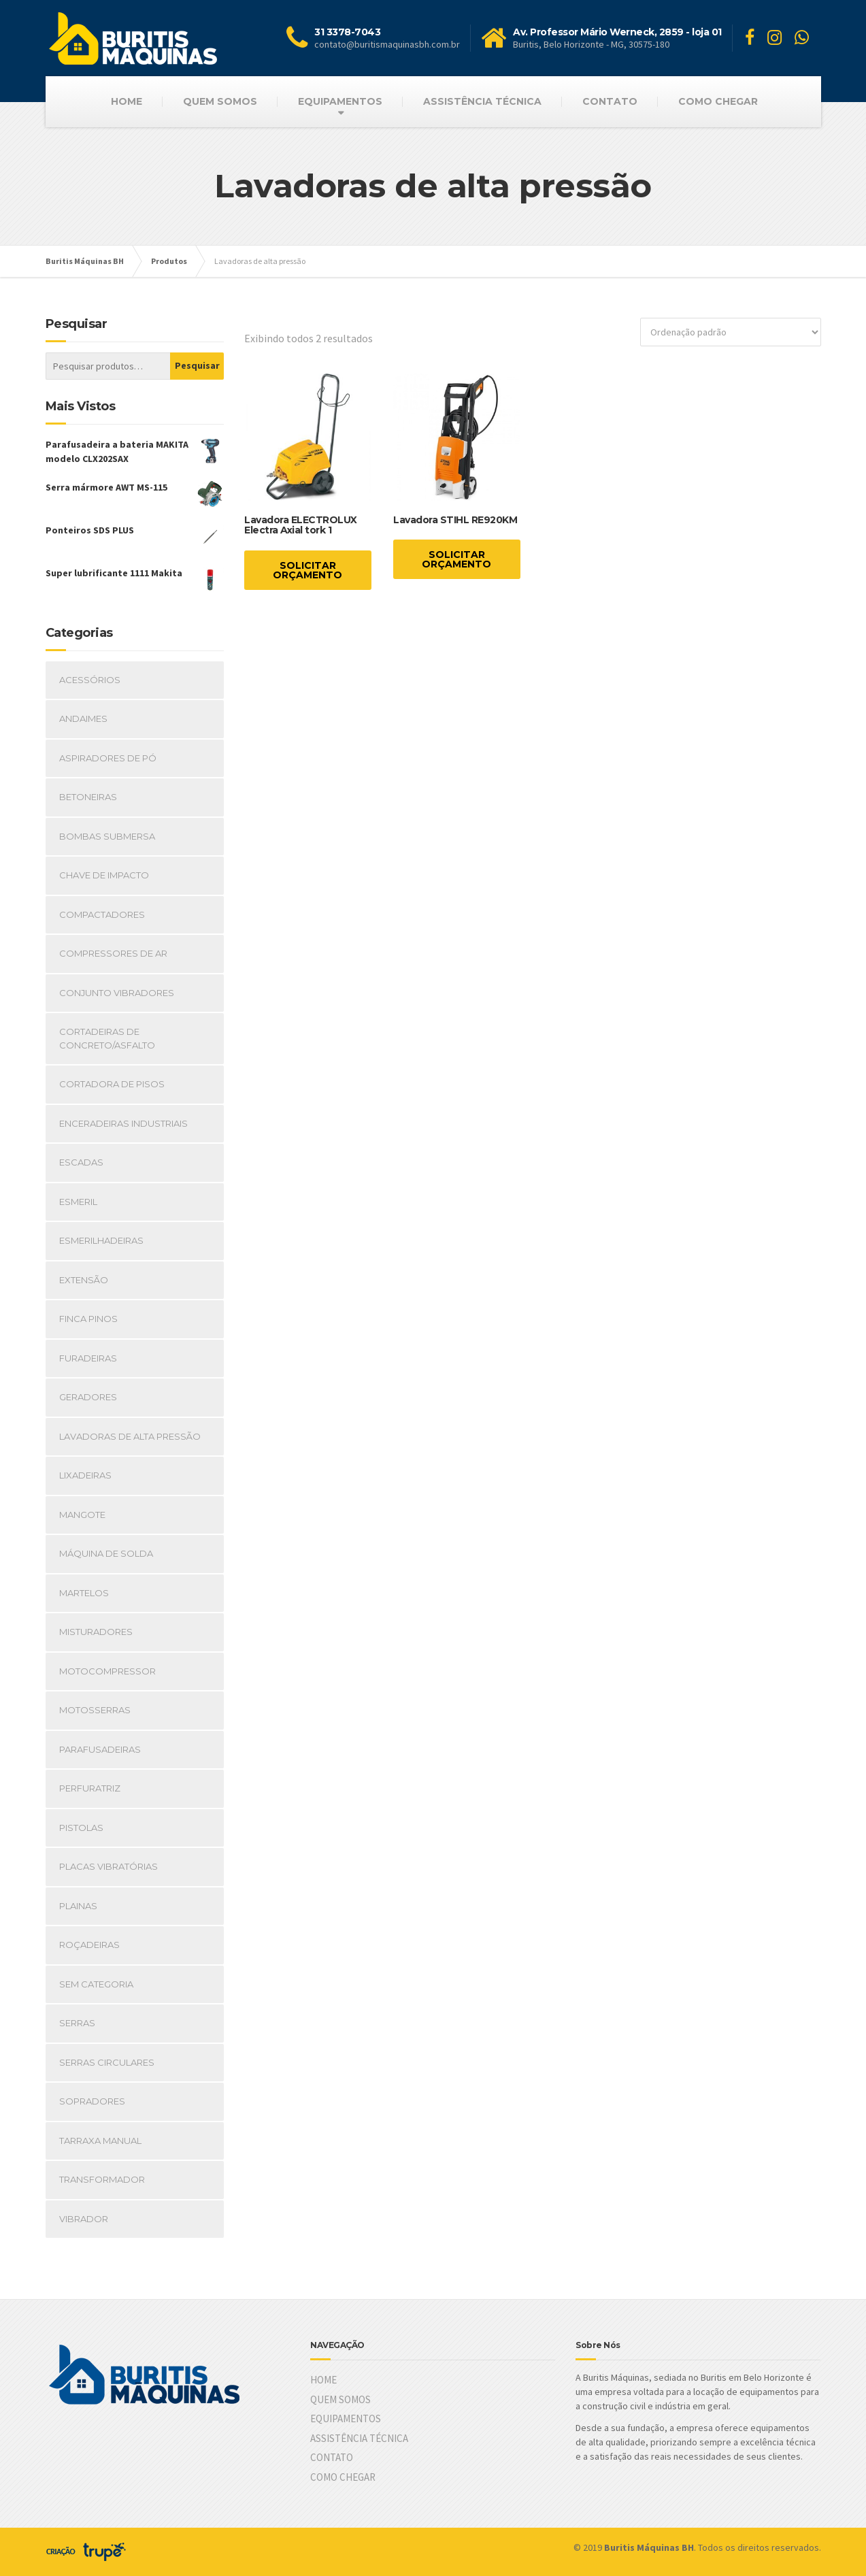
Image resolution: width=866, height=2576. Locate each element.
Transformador (102, 2179)
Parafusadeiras (100, 1749)
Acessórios (89, 679)
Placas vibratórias (108, 1866)
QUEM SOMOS (220, 101)
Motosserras (95, 1709)
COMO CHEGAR (718, 101)
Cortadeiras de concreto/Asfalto (107, 1038)
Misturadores (96, 1631)
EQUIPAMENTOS (340, 101)
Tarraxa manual (100, 2140)
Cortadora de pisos (112, 1083)
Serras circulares (106, 2062)
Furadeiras (88, 1358)
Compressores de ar (113, 953)
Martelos (84, 1592)
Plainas (78, 1905)
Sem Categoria (96, 1984)
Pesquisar (197, 365)
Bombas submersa (107, 836)
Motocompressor (107, 1671)
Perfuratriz (89, 1788)
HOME (126, 101)
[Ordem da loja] (730, 332)
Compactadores (102, 914)
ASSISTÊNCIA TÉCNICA (482, 101)
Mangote (82, 1514)
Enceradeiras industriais (123, 1123)
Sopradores (92, 2101)
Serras (77, 2022)
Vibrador (83, 2218)
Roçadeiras (89, 1944)
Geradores (88, 1396)
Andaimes (83, 718)
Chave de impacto (104, 875)
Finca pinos (88, 1318)
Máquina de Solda (106, 1553)
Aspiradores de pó (107, 758)
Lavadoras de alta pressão (130, 1436)
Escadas (81, 1162)
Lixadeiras (85, 1475)
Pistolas (81, 1827)
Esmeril (78, 1201)
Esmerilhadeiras (101, 1240)
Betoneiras (88, 796)
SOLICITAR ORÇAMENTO (307, 570)
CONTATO (609, 101)
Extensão (83, 1279)
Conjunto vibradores (116, 992)
